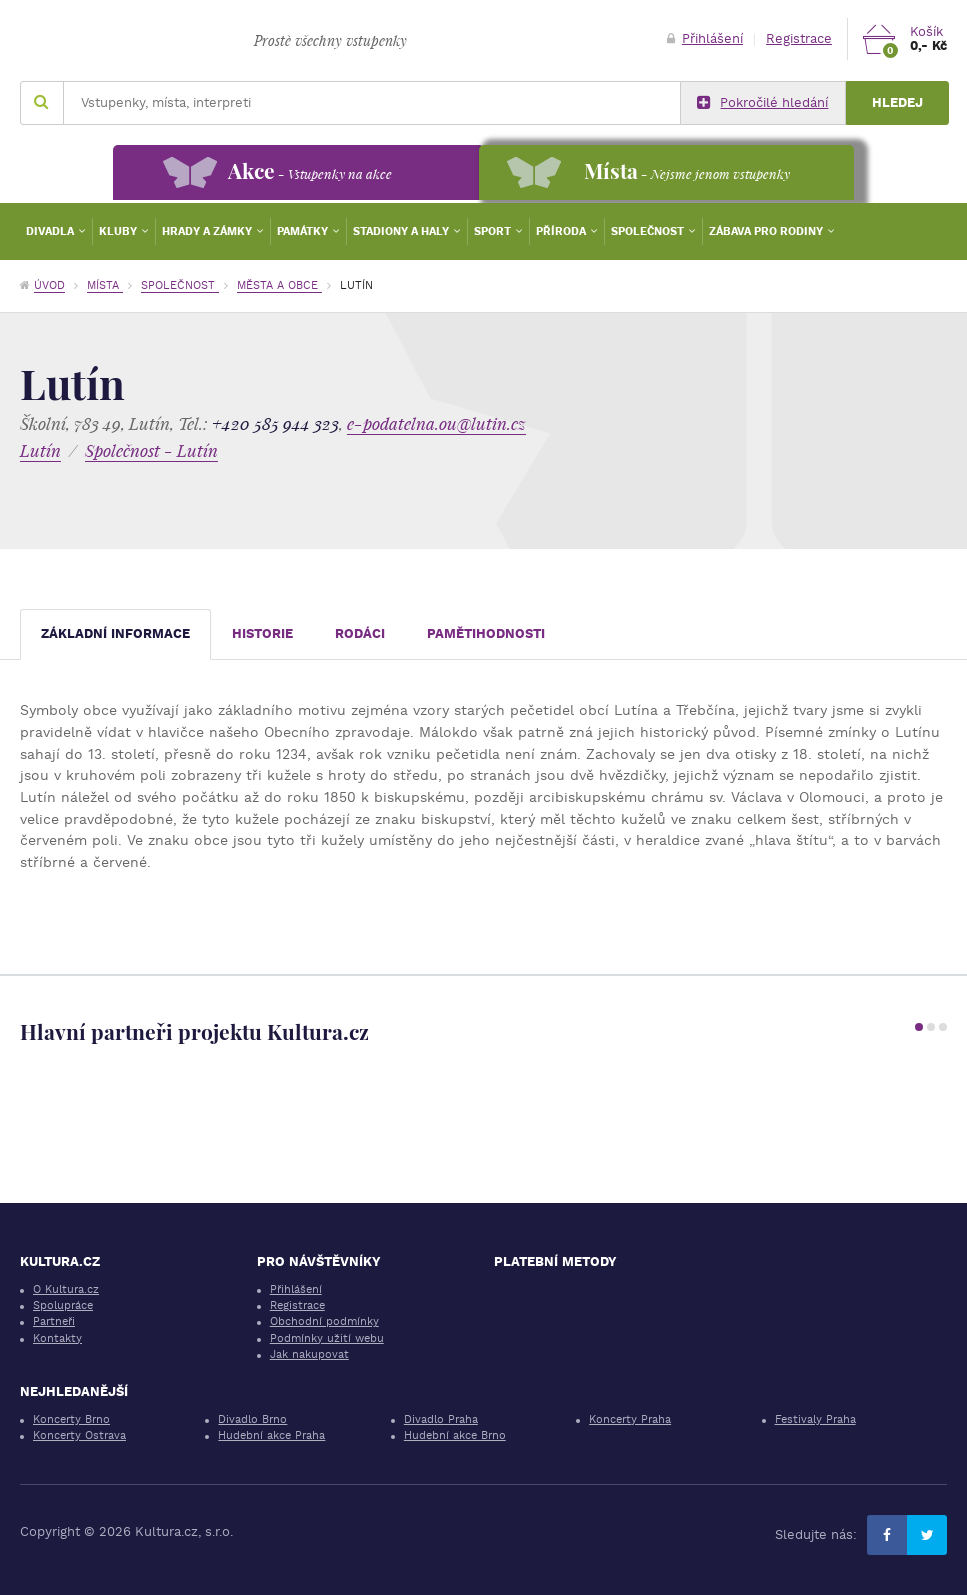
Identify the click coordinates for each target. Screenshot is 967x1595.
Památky (304, 231)
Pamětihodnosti (486, 633)
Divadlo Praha (441, 1419)
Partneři (54, 1321)
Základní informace (115, 633)
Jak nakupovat (309, 1354)
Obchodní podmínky (324, 1321)
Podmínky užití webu (327, 1338)
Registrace (799, 38)
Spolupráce (63, 1305)
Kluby (119, 231)
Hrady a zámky (208, 231)
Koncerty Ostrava (79, 1435)
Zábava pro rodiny (767, 231)
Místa (105, 285)
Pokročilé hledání (762, 103)
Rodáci (360, 633)
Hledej (897, 102)
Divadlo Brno (252, 1419)
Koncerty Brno (71, 1419)
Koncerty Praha (630, 1419)
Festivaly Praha (815, 1419)
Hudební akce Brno (455, 1435)
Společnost (649, 231)
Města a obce (279, 285)
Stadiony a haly (402, 231)
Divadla (51, 231)
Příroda (562, 231)
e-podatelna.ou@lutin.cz (436, 423)
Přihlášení (705, 38)
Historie (262, 633)
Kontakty (57, 1338)
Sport (494, 231)
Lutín (40, 450)
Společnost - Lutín (151, 450)
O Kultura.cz (66, 1289)
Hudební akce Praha (271, 1435)
